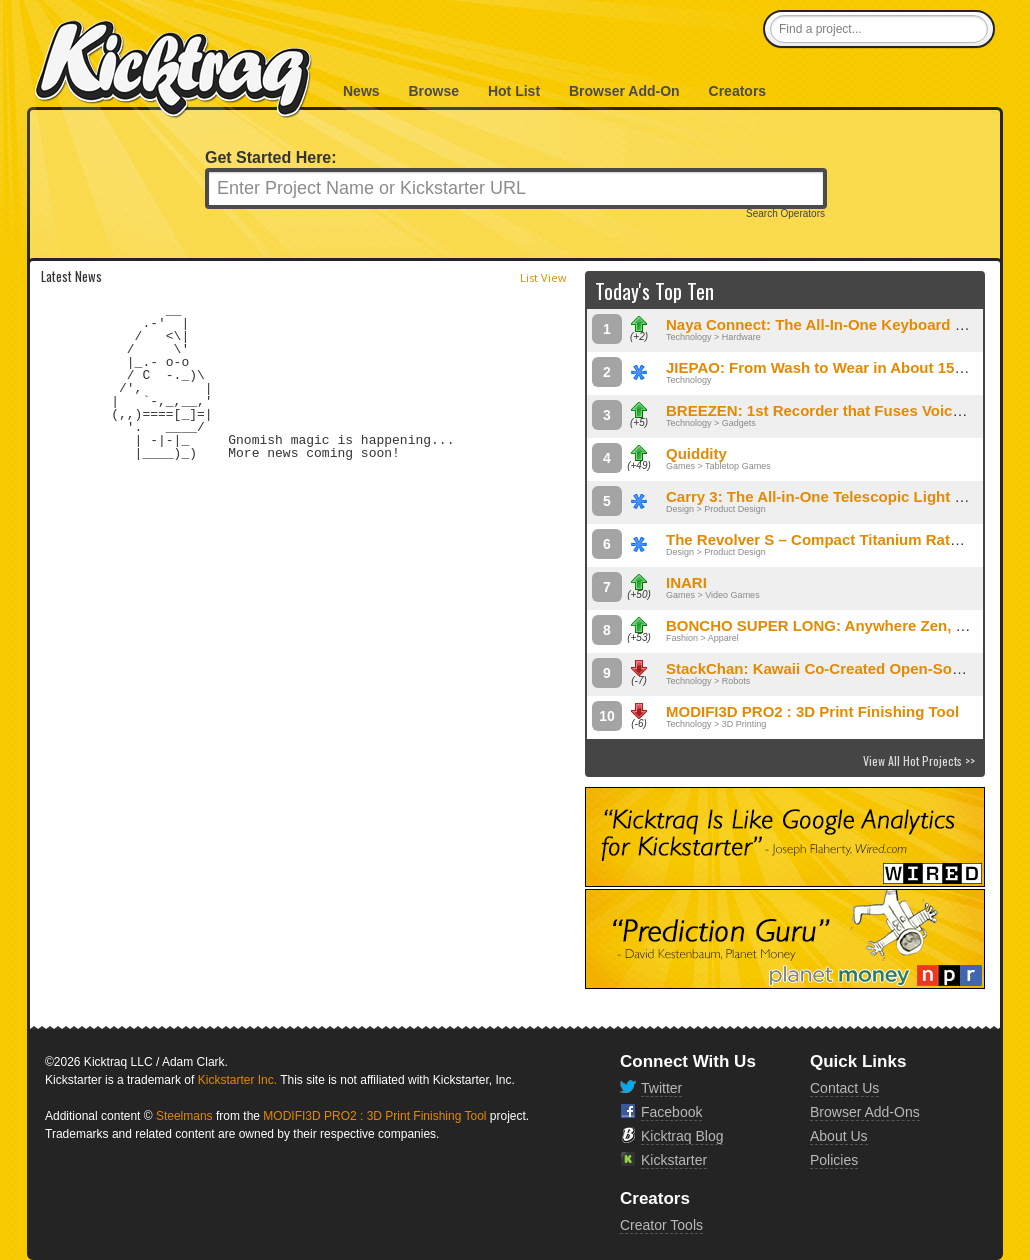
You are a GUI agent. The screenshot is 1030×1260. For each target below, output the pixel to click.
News (361, 91)
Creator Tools (661, 1225)
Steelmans (184, 1116)
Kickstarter (674, 1160)
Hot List (514, 91)
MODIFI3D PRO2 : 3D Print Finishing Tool (812, 711)
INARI (686, 582)
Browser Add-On (624, 91)
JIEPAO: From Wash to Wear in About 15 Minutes (840, 367)
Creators (738, 91)
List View (543, 277)
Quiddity (696, 453)
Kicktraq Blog (682, 1136)
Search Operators (785, 214)
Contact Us (844, 1088)
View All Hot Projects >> (919, 760)
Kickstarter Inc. (237, 1080)
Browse (433, 91)
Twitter (661, 1088)
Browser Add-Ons (865, 1112)
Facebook (671, 1112)
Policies (834, 1160)
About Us (839, 1136)
